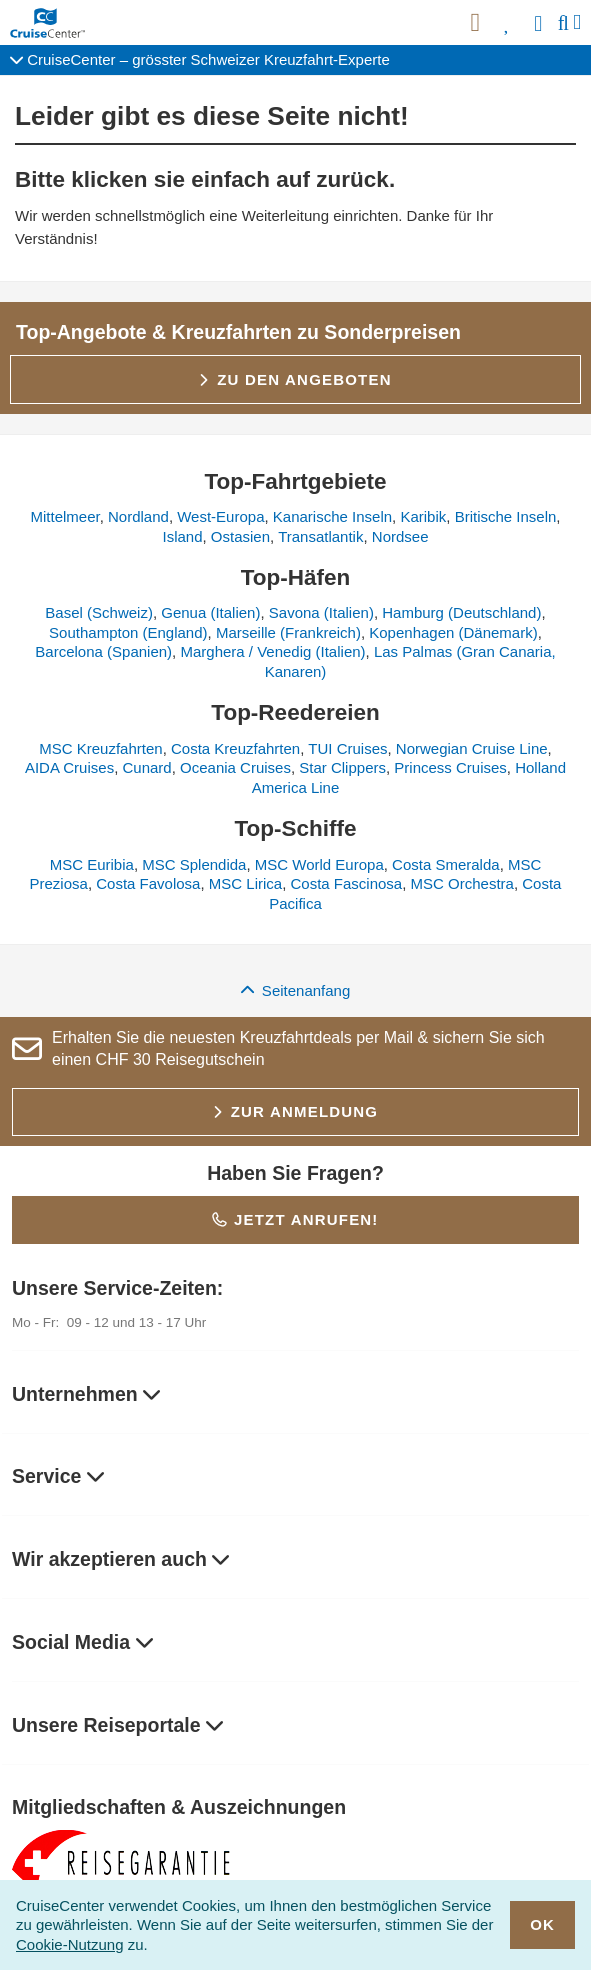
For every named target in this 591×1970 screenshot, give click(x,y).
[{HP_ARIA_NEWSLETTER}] (475, 23)
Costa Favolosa (148, 883)
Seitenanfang (296, 990)
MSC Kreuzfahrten (100, 748)
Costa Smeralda (446, 864)
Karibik (423, 516)
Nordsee (400, 536)
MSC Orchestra (462, 883)
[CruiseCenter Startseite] (51, 23)
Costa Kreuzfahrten (235, 748)
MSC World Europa (319, 864)
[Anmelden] (540, 23)
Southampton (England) (128, 632)
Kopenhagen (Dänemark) (453, 632)
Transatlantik (320, 536)
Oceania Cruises (235, 767)
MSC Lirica (245, 883)
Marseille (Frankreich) (288, 632)
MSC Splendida (194, 864)
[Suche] (563, 23)
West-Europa (220, 516)
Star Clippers (342, 767)
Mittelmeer (64, 516)
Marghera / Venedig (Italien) (272, 651)
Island (182, 536)
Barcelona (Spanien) (103, 651)
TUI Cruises (347, 748)
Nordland (138, 516)
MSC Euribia (92, 864)
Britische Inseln (506, 516)
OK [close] (543, 1924)
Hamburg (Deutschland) (461, 612)
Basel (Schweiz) (99, 612)
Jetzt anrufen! (295, 1219)
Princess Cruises (450, 767)
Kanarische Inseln (332, 516)
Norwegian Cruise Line (472, 748)
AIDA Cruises (69, 767)
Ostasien (240, 536)
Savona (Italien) (321, 612)
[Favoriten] (507, 23)
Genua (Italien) (210, 612)
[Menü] (577, 22)
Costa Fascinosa (347, 883)
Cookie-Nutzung (70, 1944)
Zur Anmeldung (295, 1111)
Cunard (146, 767)
